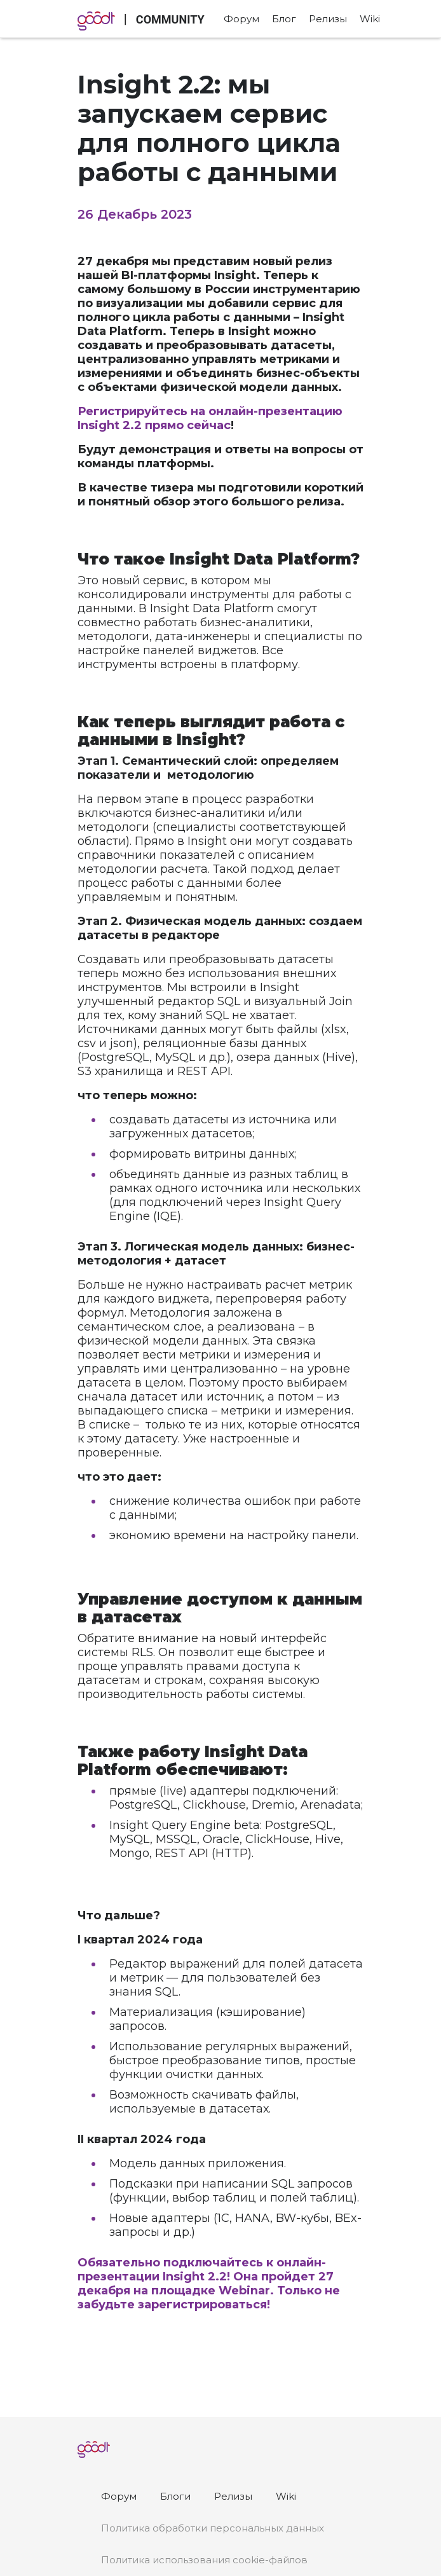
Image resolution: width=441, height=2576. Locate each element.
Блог (284, 19)
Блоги (175, 2496)
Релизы (328, 19)
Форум (241, 19)
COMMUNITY (170, 19)
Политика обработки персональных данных (212, 2528)
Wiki (370, 19)
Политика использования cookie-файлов (204, 2560)
